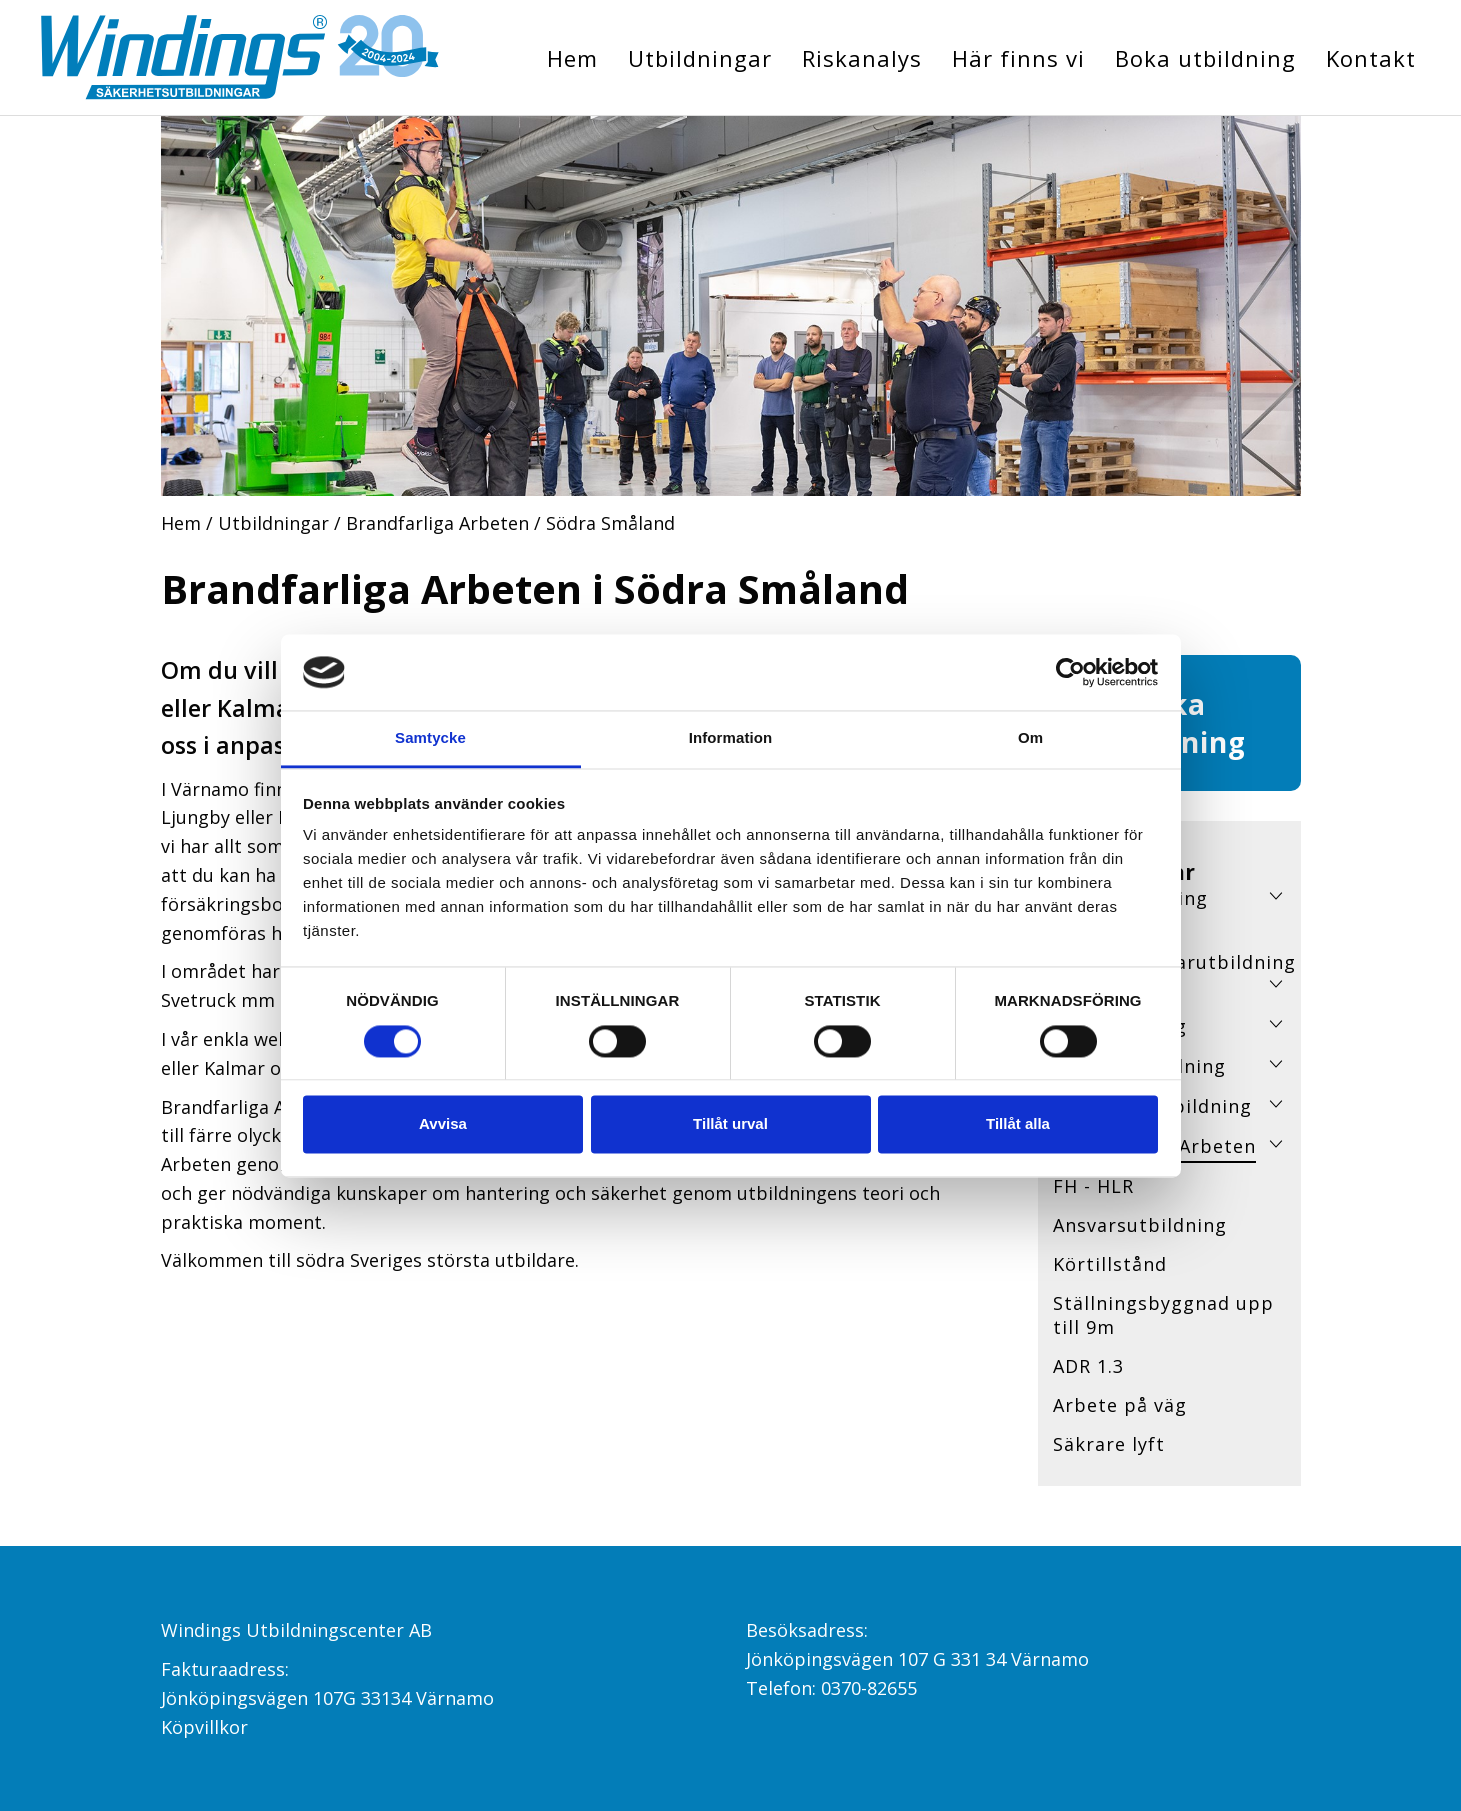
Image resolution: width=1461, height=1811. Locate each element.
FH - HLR (1093, 1186)
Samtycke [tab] (430, 738)
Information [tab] (731, 738)
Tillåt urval (730, 1124)
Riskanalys (862, 58)
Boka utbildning (1205, 58)
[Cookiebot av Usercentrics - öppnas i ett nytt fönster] (1070, 672)
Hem (572, 58)
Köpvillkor (204, 1727)
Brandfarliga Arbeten (437, 523)
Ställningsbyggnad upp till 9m (1163, 1315)
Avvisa (443, 1124)
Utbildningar (700, 58)
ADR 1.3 (1088, 1366)
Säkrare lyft (1109, 1444)
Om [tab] (1030, 738)
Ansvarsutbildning (1140, 1225)
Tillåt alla (1018, 1124)
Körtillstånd (1110, 1264)
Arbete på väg (1120, 1405)
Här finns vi (1018, 58)
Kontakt (1371, 58)
